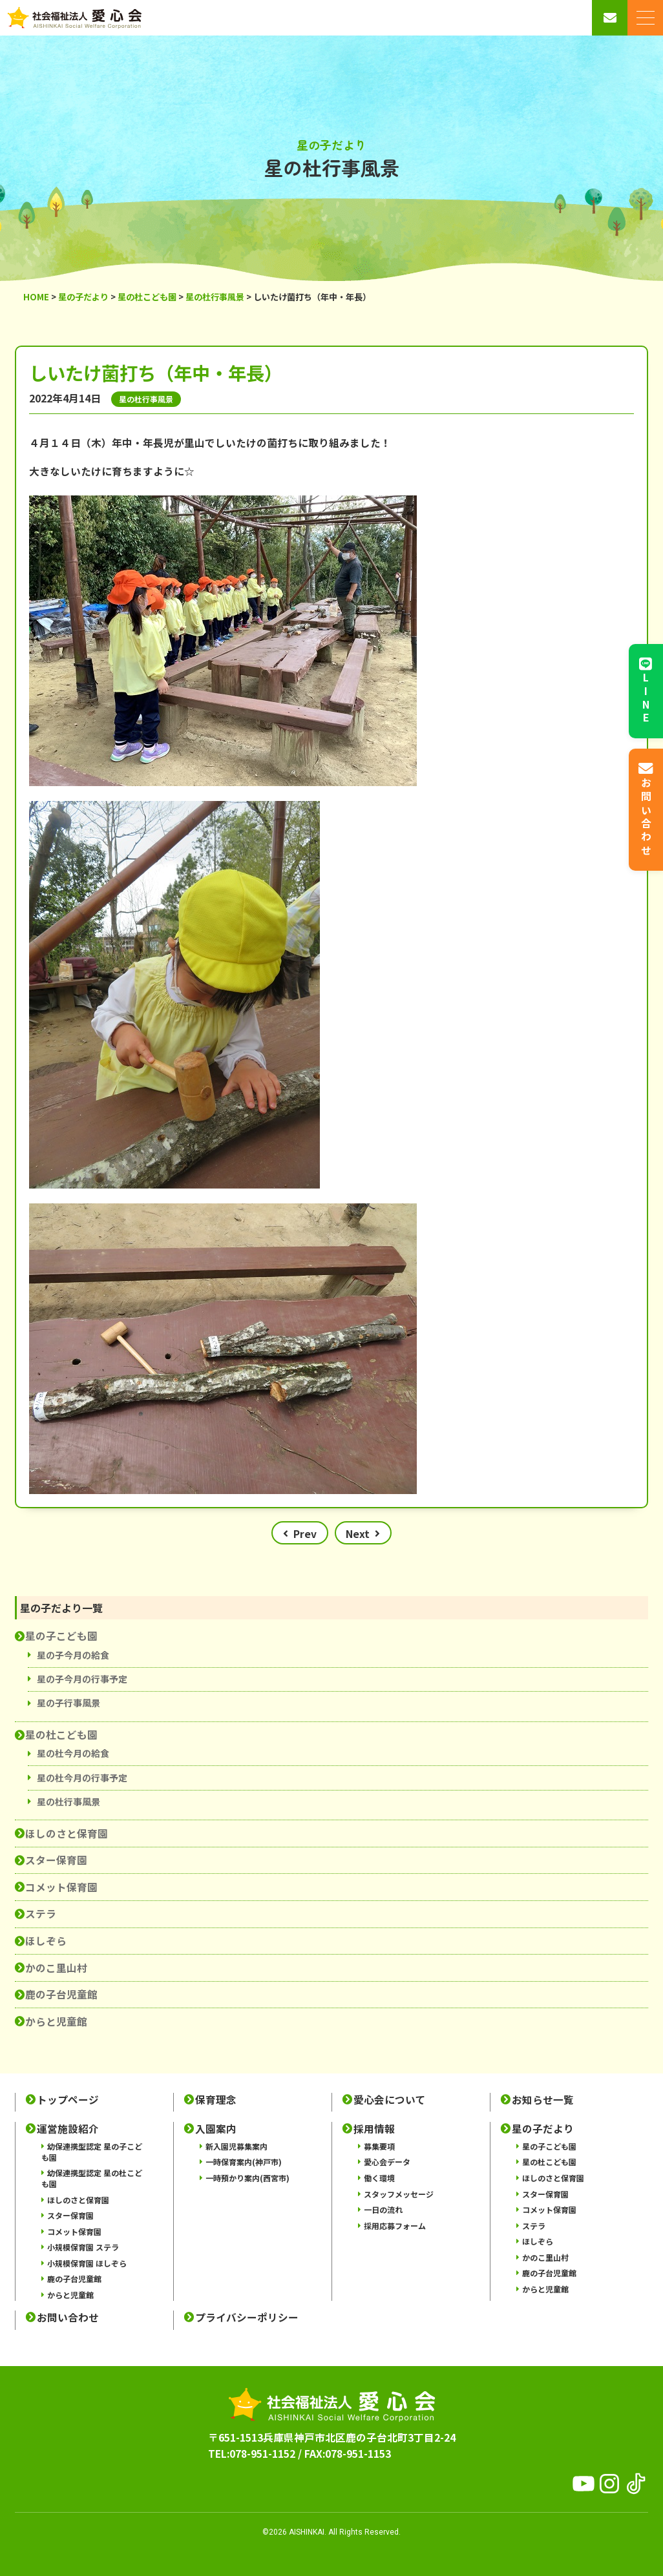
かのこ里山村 (56, 1967)
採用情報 (374, 2128)
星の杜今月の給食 (73, 1753)
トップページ (68, 2099)
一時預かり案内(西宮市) (247, 2177)
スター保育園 (56, 1860)
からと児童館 (56, 2021)
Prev (305, 1533)
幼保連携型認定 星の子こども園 (92, 2152)
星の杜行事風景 (68, 1801)
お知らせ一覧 (543, 2099)
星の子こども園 (61, 1635)
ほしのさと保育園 (66, 1833)
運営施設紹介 (68, 2128)
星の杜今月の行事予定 (82, 1777)
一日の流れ (383, 2209)
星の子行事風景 (68, 1702)
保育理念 (216, 2099)
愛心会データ (387, 2161)
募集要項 (379, 2146)
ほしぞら (46, 1940)
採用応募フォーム (395, 2225)
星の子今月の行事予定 (82, 1678)
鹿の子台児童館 (61, 1994)
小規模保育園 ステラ (83, 2246)
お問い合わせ (68, 2317)
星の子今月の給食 (73, 1654)
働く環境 (379, 2177)
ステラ (40, 1913)
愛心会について (389, 2099)
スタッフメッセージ (399, 2193)
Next (358, 1533)
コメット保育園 (61, 1887)
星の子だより (543, 2128)
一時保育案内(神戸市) (243, 2161)
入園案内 (216, 2128)
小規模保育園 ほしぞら (87, 2263)
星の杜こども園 (61, 1734)
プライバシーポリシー (247, 2317)
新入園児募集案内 (236, 2146)
